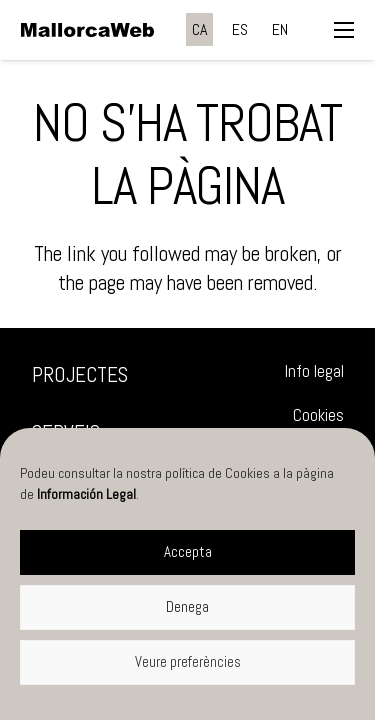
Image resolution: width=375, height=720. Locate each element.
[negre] (87, 30)
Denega (187, 606)
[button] (344, 30)
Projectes (80, 374)
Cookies (318, 415)
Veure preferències (188, 661)
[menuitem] (199, 29)
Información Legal (86, 494)
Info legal (314, 371)
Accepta (188, 551)
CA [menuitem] (199, 29)
